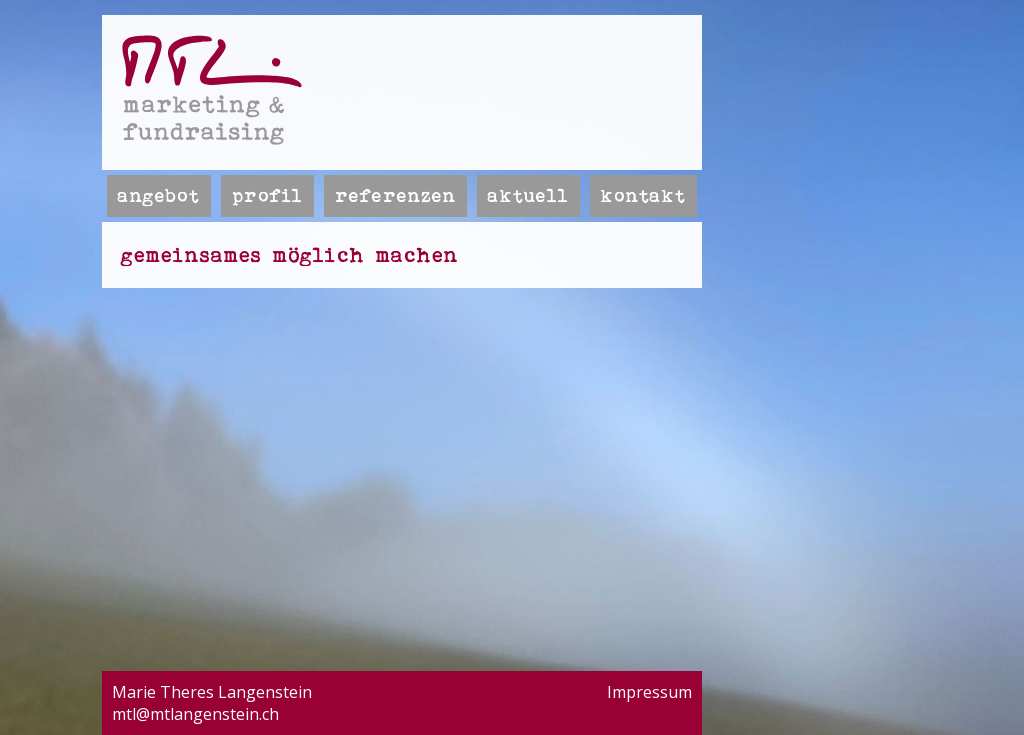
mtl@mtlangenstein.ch (195, 714)
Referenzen (395, 195)
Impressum (649, 692)
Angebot (159, 195)
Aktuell (528, 195)
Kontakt (643, 195)
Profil (267, 195)
